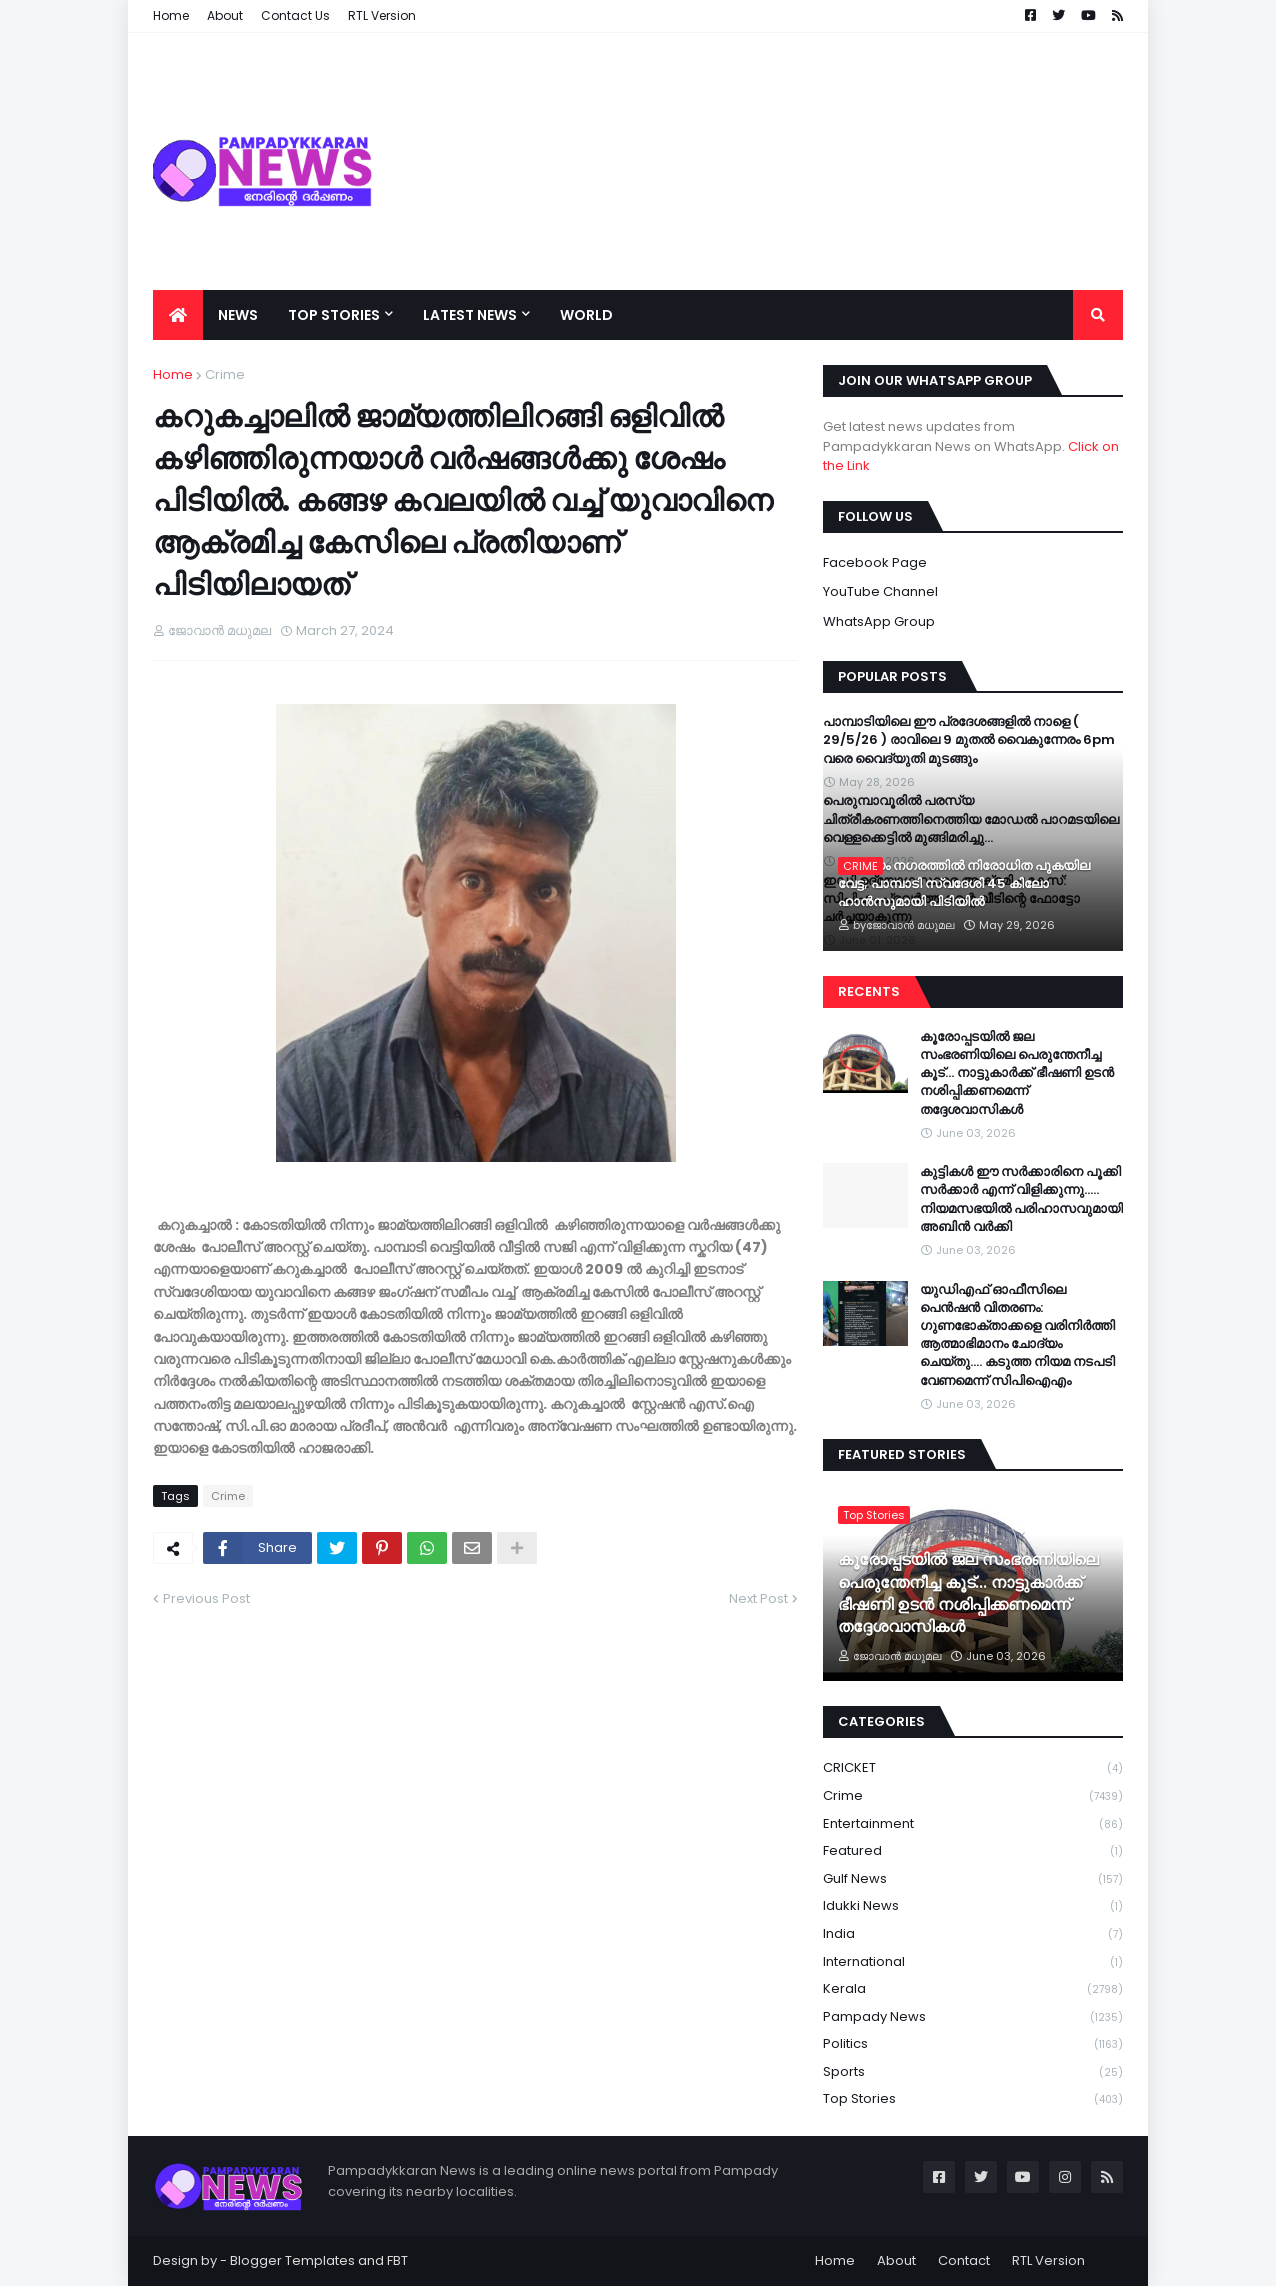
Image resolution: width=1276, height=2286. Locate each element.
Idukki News (973, 1906)
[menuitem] (178, 315)
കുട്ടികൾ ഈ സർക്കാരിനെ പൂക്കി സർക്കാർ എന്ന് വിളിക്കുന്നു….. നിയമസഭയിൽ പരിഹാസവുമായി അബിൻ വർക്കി (1021, 1199)
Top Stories (973, 2099)
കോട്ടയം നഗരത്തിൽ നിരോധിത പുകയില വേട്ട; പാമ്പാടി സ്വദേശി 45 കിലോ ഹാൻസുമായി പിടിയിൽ (964, 884)
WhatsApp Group (879, 621)
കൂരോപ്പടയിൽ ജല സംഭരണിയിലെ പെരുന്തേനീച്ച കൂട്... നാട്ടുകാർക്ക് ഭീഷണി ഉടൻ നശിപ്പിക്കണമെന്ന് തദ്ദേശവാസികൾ (1017, 1073)
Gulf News (973, 1879)
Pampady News (973, 2017)
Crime (225, 374)
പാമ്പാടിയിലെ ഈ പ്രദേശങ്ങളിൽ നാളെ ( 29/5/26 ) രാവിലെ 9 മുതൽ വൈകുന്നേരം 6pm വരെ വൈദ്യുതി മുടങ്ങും (969, 740)
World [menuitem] (586, 315)
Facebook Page (875, 562)
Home (173, 374)
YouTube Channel (880, 591)
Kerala (973, 1989)
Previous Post (206, 1598)
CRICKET (973, 1768)
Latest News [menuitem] (470, 315)
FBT (397, 2260)
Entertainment (973, 1824)
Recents (869, 991)
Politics (973, 2044)
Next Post (758, 1598)
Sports (973, 2072)
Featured (973, 1851)
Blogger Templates (292, 2260)
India (973, 1934)
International (973, 1962)
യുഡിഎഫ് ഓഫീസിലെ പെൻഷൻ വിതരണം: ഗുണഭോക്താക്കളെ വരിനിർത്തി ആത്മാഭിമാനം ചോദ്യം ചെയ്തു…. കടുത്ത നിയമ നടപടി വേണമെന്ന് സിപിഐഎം (1017, 1335)
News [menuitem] (238, 315)
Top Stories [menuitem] (334, 315)
